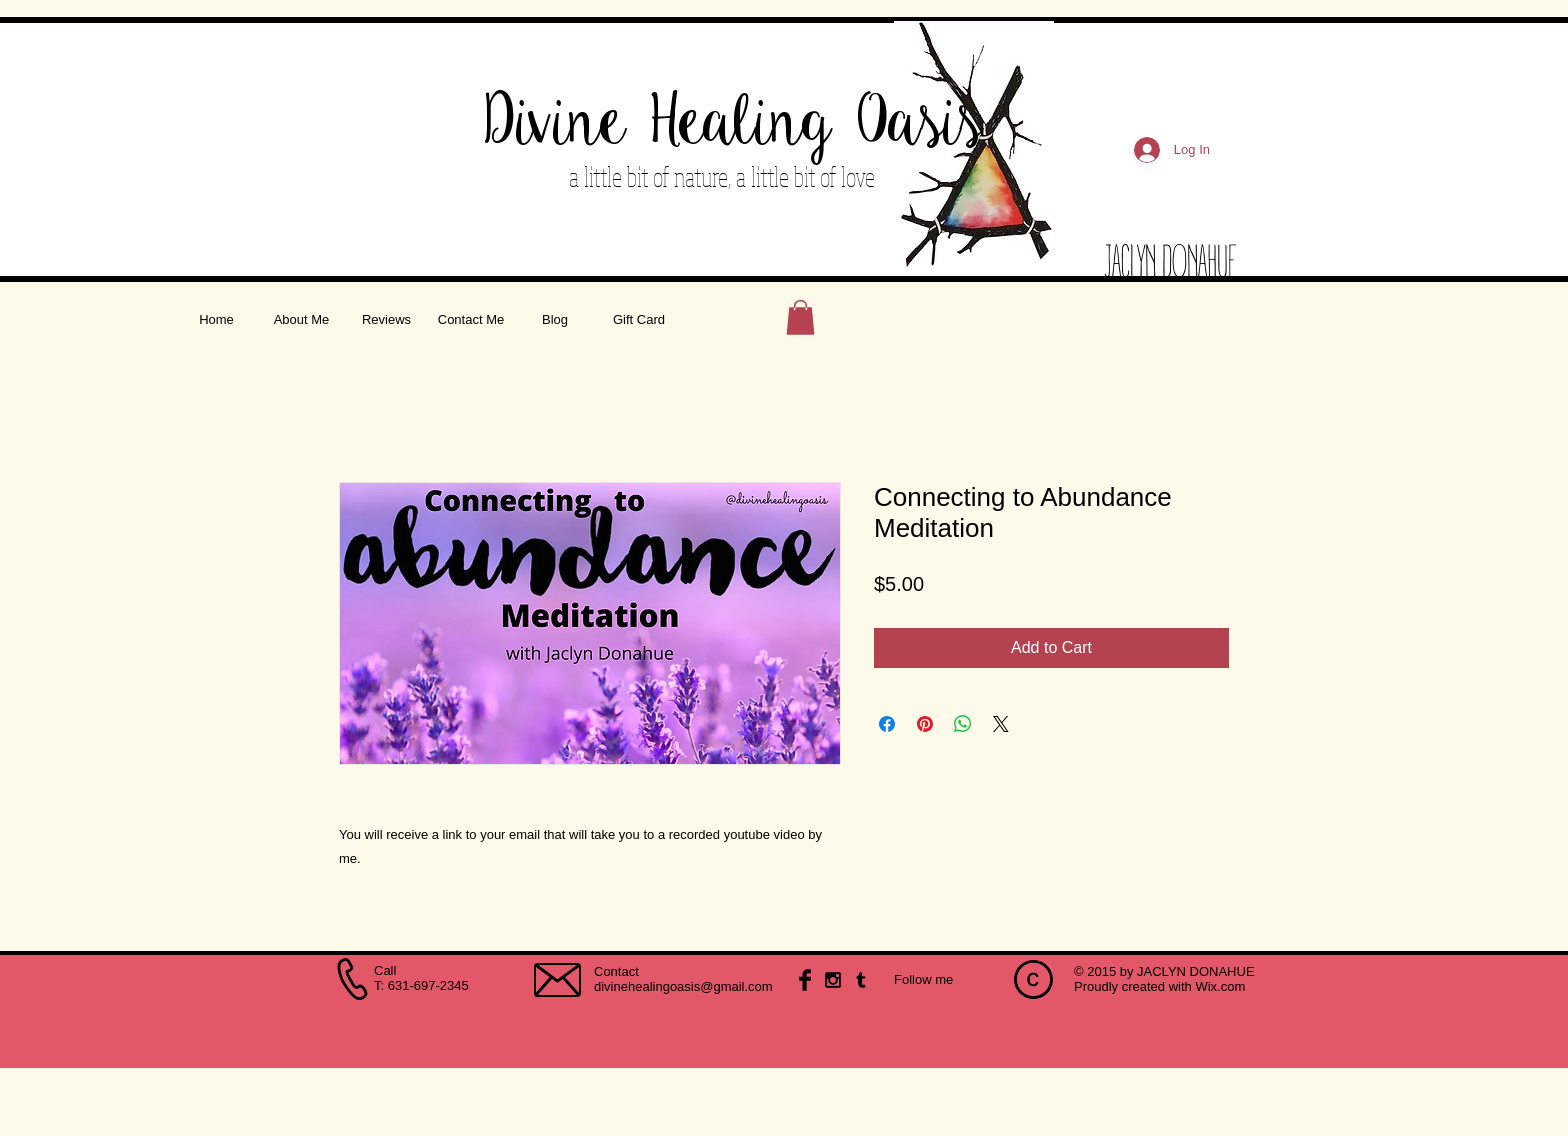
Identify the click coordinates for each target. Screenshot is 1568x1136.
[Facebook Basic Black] (805, 980)
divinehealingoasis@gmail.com (683, 986)
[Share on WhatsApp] (963, 724)
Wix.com (1220, 986)
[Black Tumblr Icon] (861, 980)
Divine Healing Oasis (734, 124)
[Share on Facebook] (887, 724)
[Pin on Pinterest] (925, 724)
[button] (800, 317)
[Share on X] (1001, 724)
